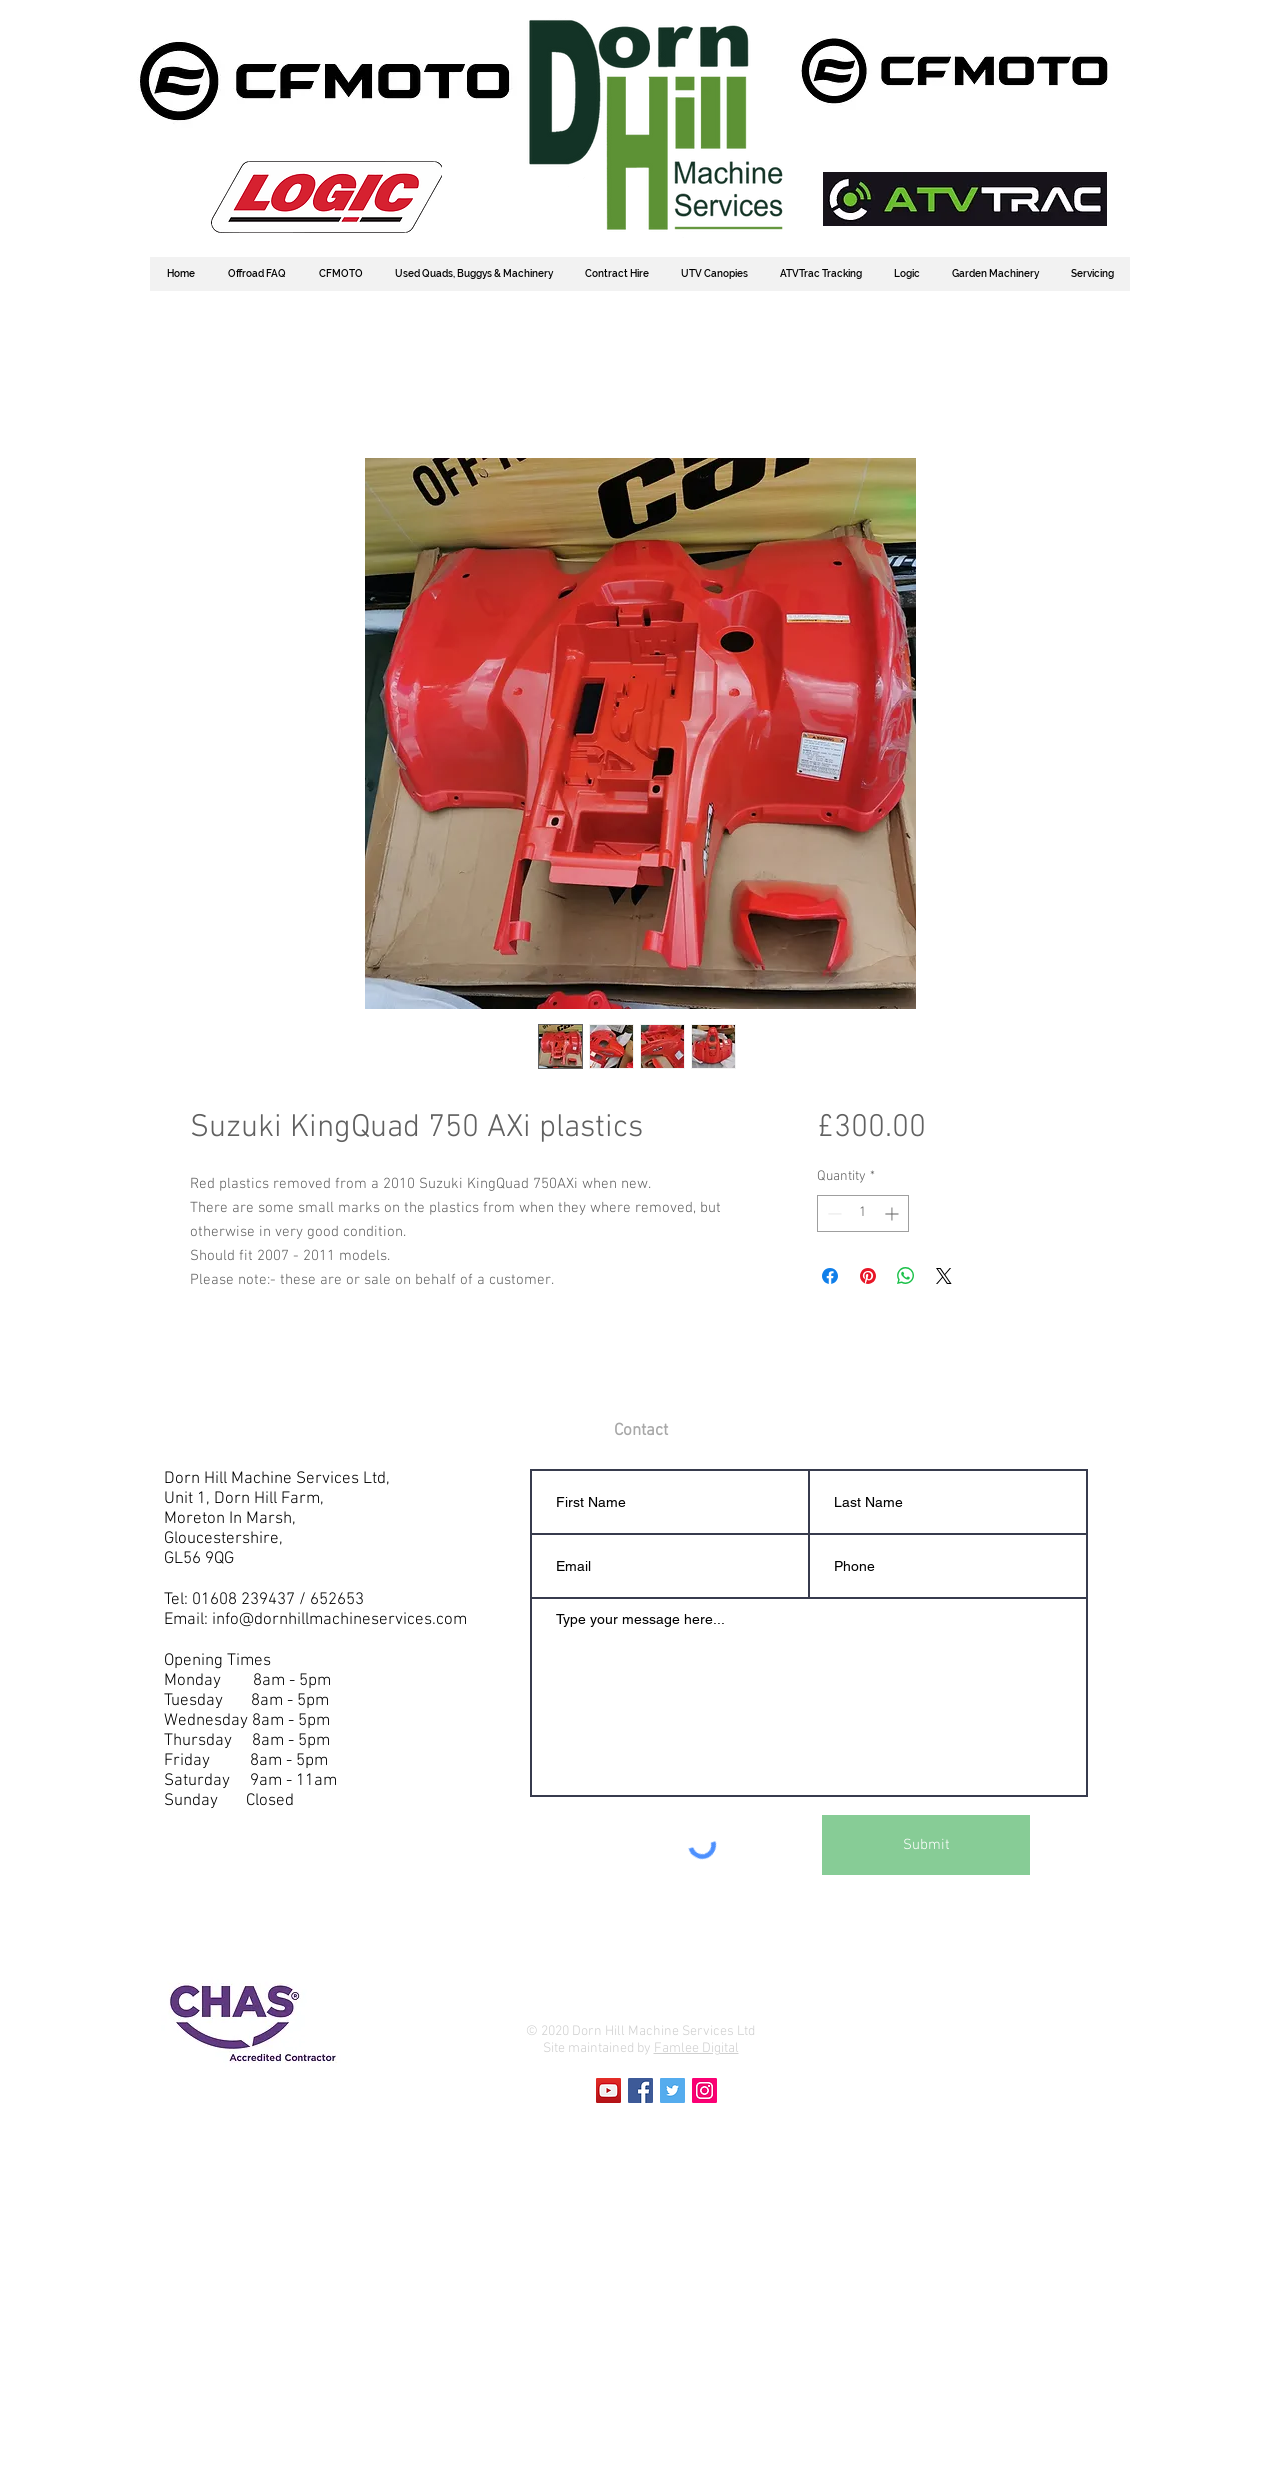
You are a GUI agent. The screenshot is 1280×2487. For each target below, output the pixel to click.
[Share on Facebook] (830, 1276)
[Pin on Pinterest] (868, 1276)
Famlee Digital (696, 2048)
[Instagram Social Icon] (704, 2090)
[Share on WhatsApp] (906, 1276)
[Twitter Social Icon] (672, 2090)
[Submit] (926, 1845)
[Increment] (893, 1213)
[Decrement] (832, 1213)
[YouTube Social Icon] (608, 2090)
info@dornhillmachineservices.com (339, 1620)
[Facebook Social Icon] (640, 2090)
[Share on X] (944, 1276)
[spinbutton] (863, 1213)
